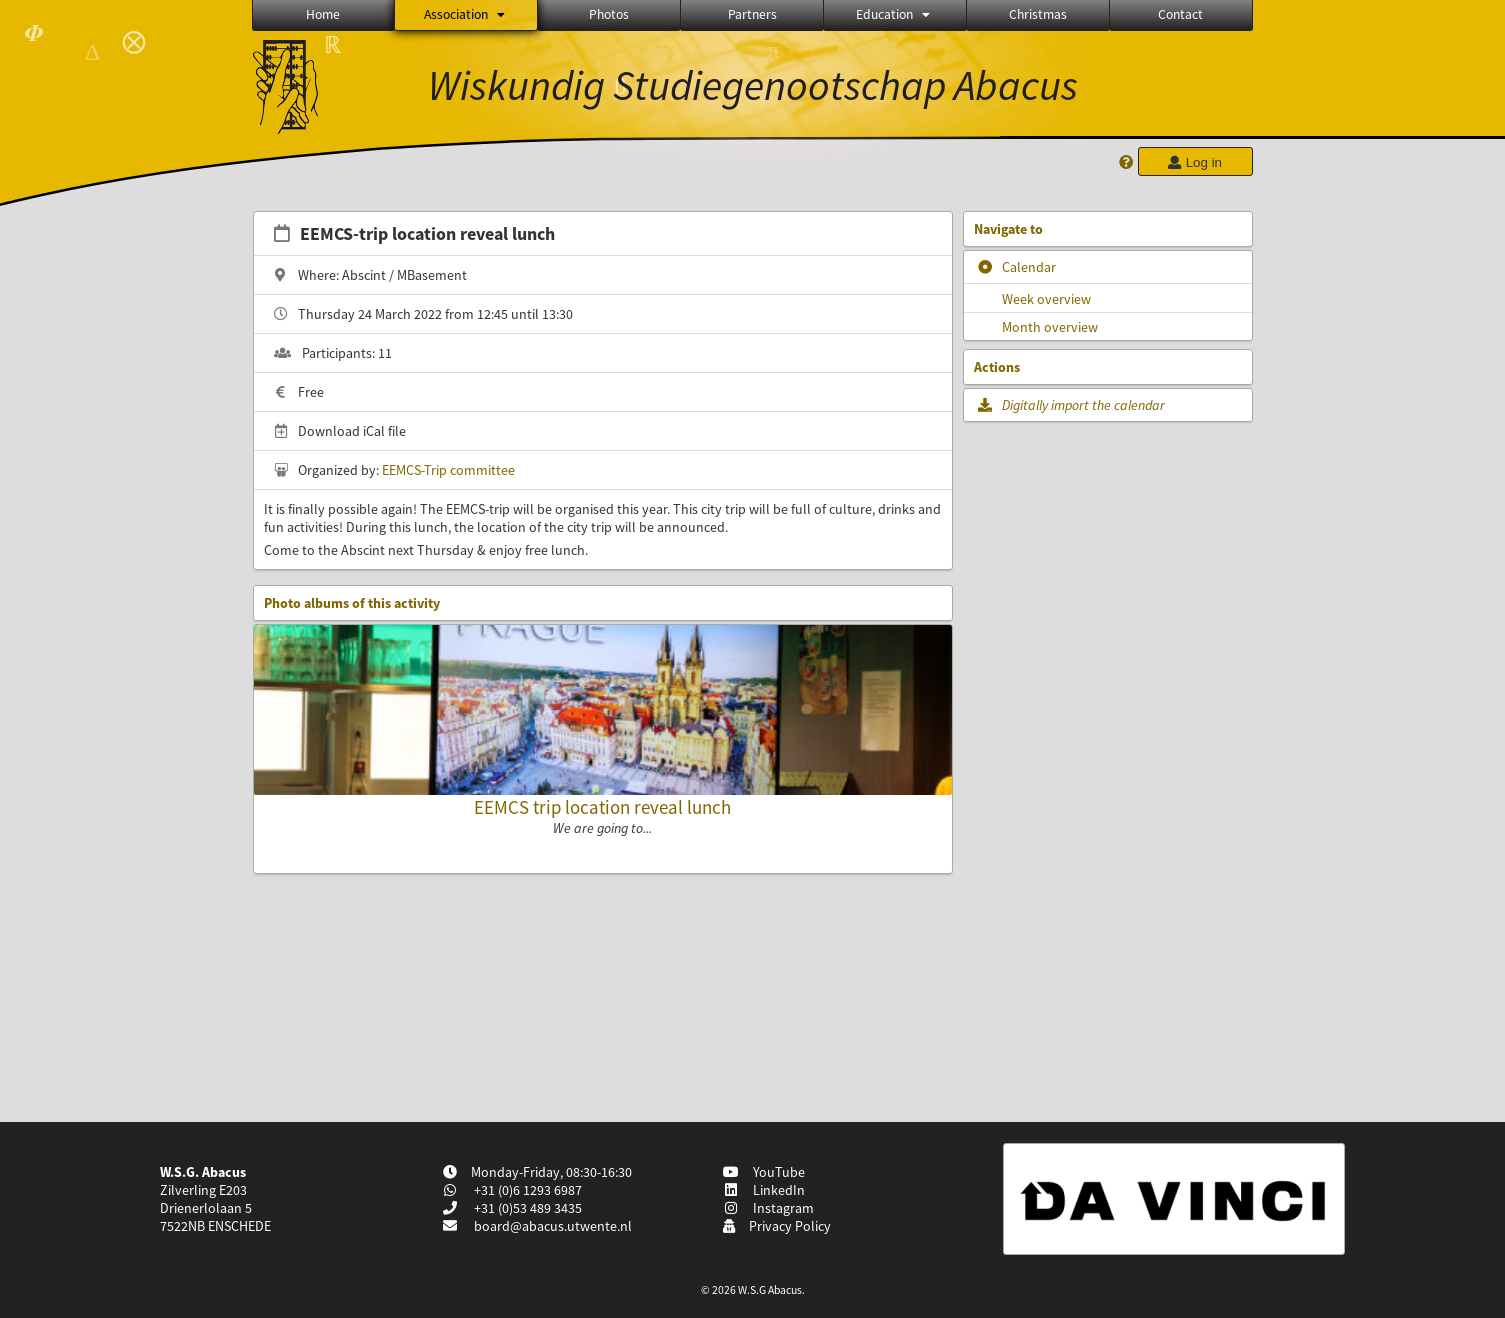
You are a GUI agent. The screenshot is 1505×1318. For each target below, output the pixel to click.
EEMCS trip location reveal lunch (602, 807)
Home (323, 14)
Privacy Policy (776, 1226)
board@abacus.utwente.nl (553, 1226)
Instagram (768, 1208)
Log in (1195, 162)
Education (894, 14)
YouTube (763, 1172)
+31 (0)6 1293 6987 (526, 1190)
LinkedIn (763, 1190)
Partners (752, 14)
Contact (1180, 14)
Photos (609, 14)
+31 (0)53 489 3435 (526, 1208)
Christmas (1038, 14)
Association (466, 14)
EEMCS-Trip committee (448, 470)
